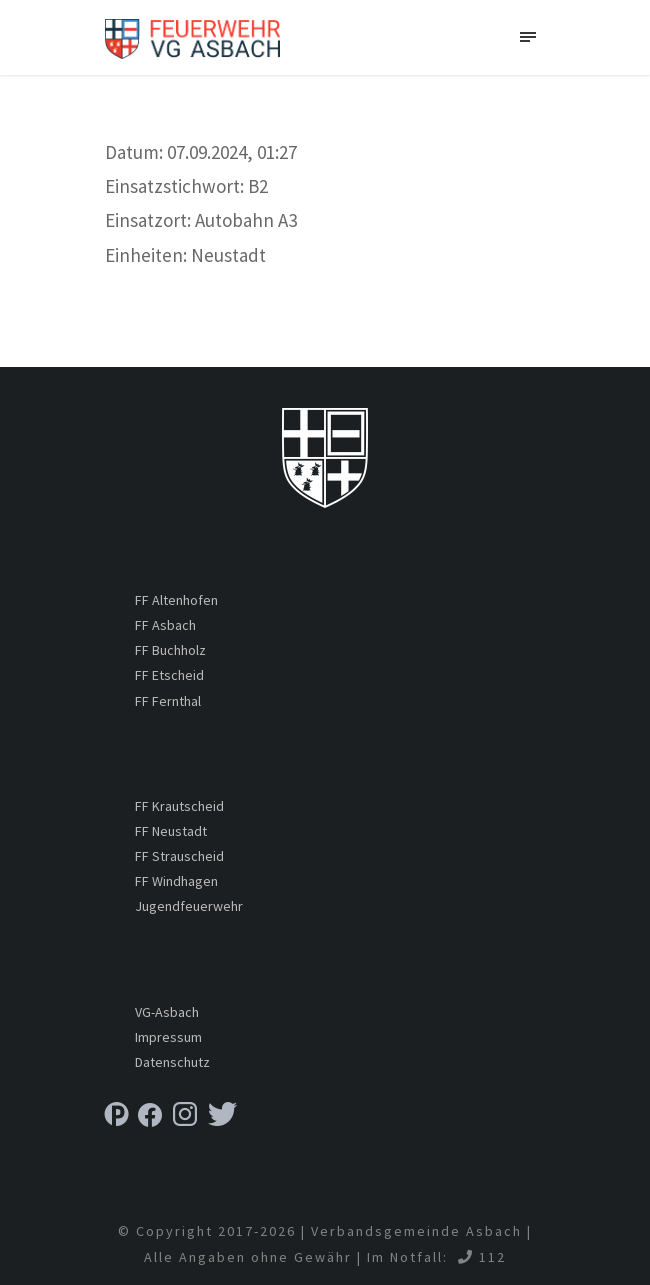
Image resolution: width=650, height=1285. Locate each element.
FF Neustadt (171, 831)
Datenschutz (172, 1062)
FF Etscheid (169, 675)
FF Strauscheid (179, 856)
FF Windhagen (176, 881)
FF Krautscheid (179, 806)
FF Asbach (165, 625)
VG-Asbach (167, 1012)
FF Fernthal (168, 701)
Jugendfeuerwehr (189, 906)
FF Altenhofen (176, 600)
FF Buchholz (170, 650)
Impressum (168, 1037)
